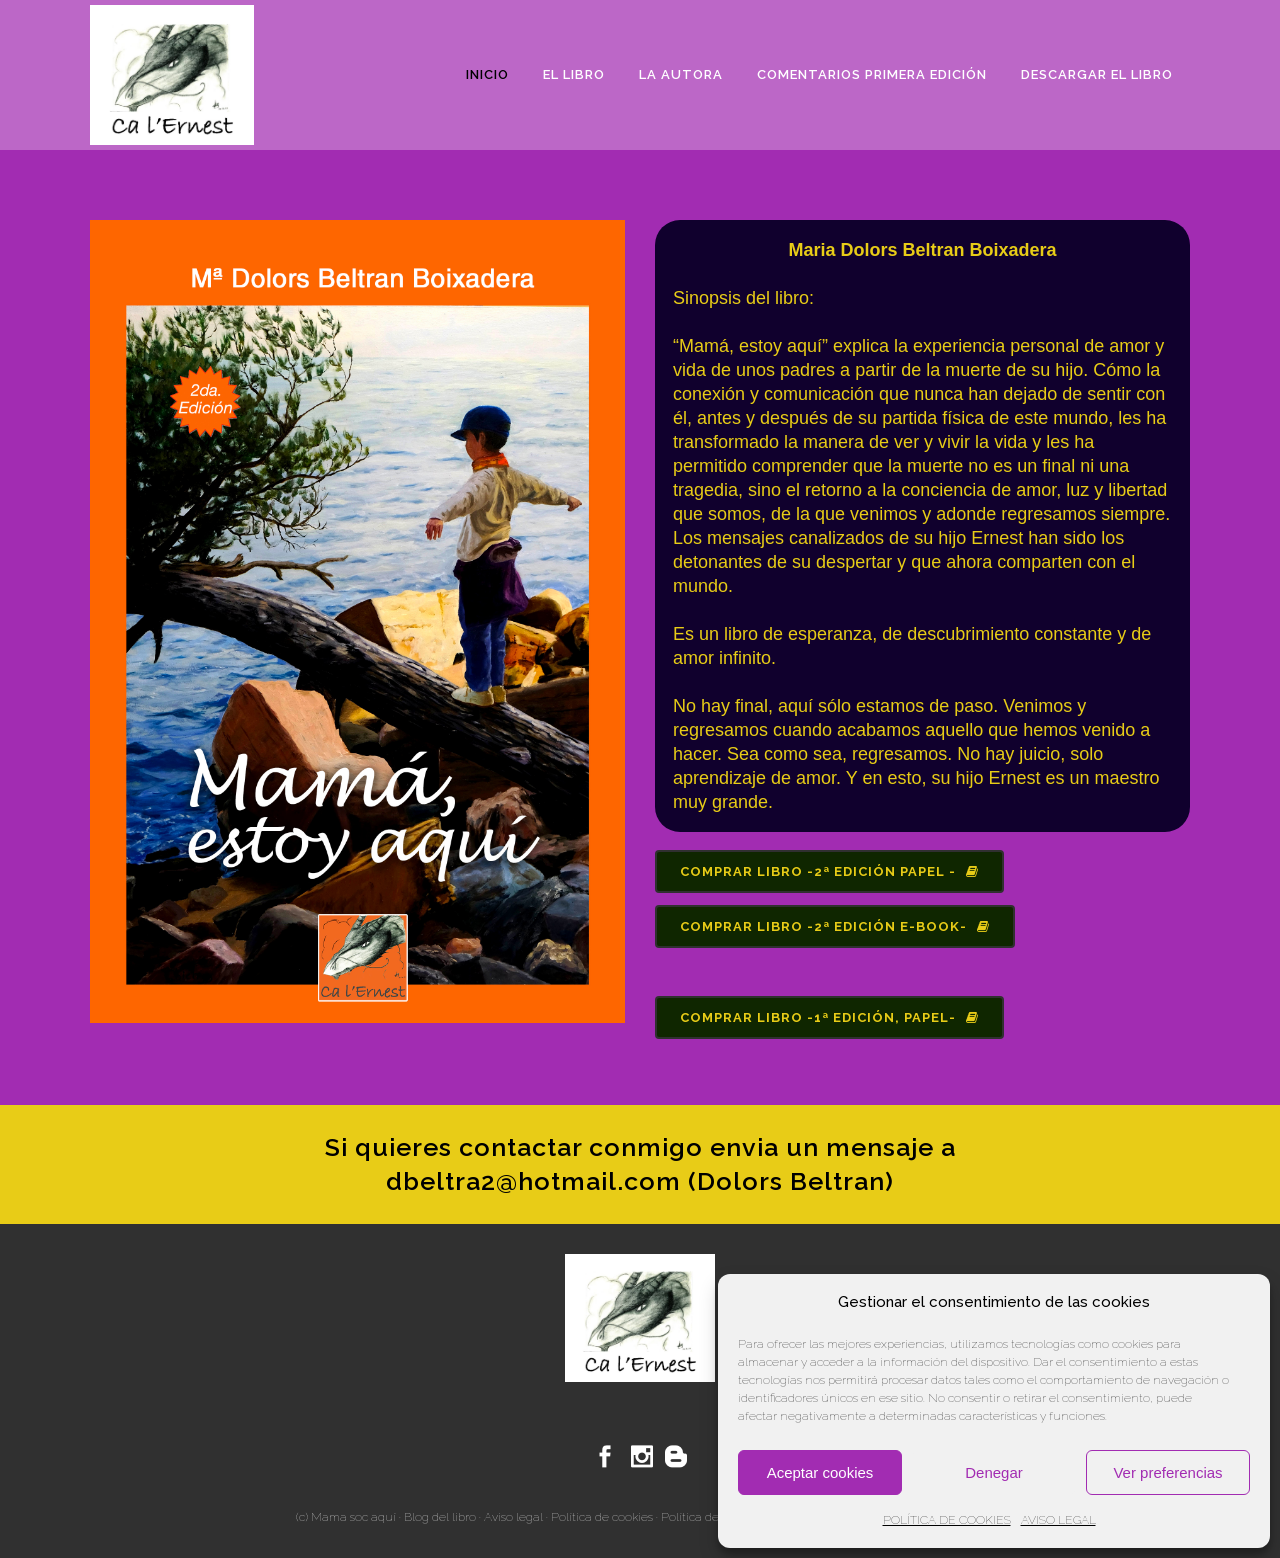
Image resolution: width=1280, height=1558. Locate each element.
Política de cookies (602, 1517)
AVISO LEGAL (1058, 1520)
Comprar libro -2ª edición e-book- (835, 926)
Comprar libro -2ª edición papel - (829, 871)
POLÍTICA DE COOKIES (947, 1520)
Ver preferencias (1167, 1472)
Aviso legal (513, 1517)
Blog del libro (440, 1517)
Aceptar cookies (820, 1472)
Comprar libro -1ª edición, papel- (829, 1017)
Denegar (994, 1472)
